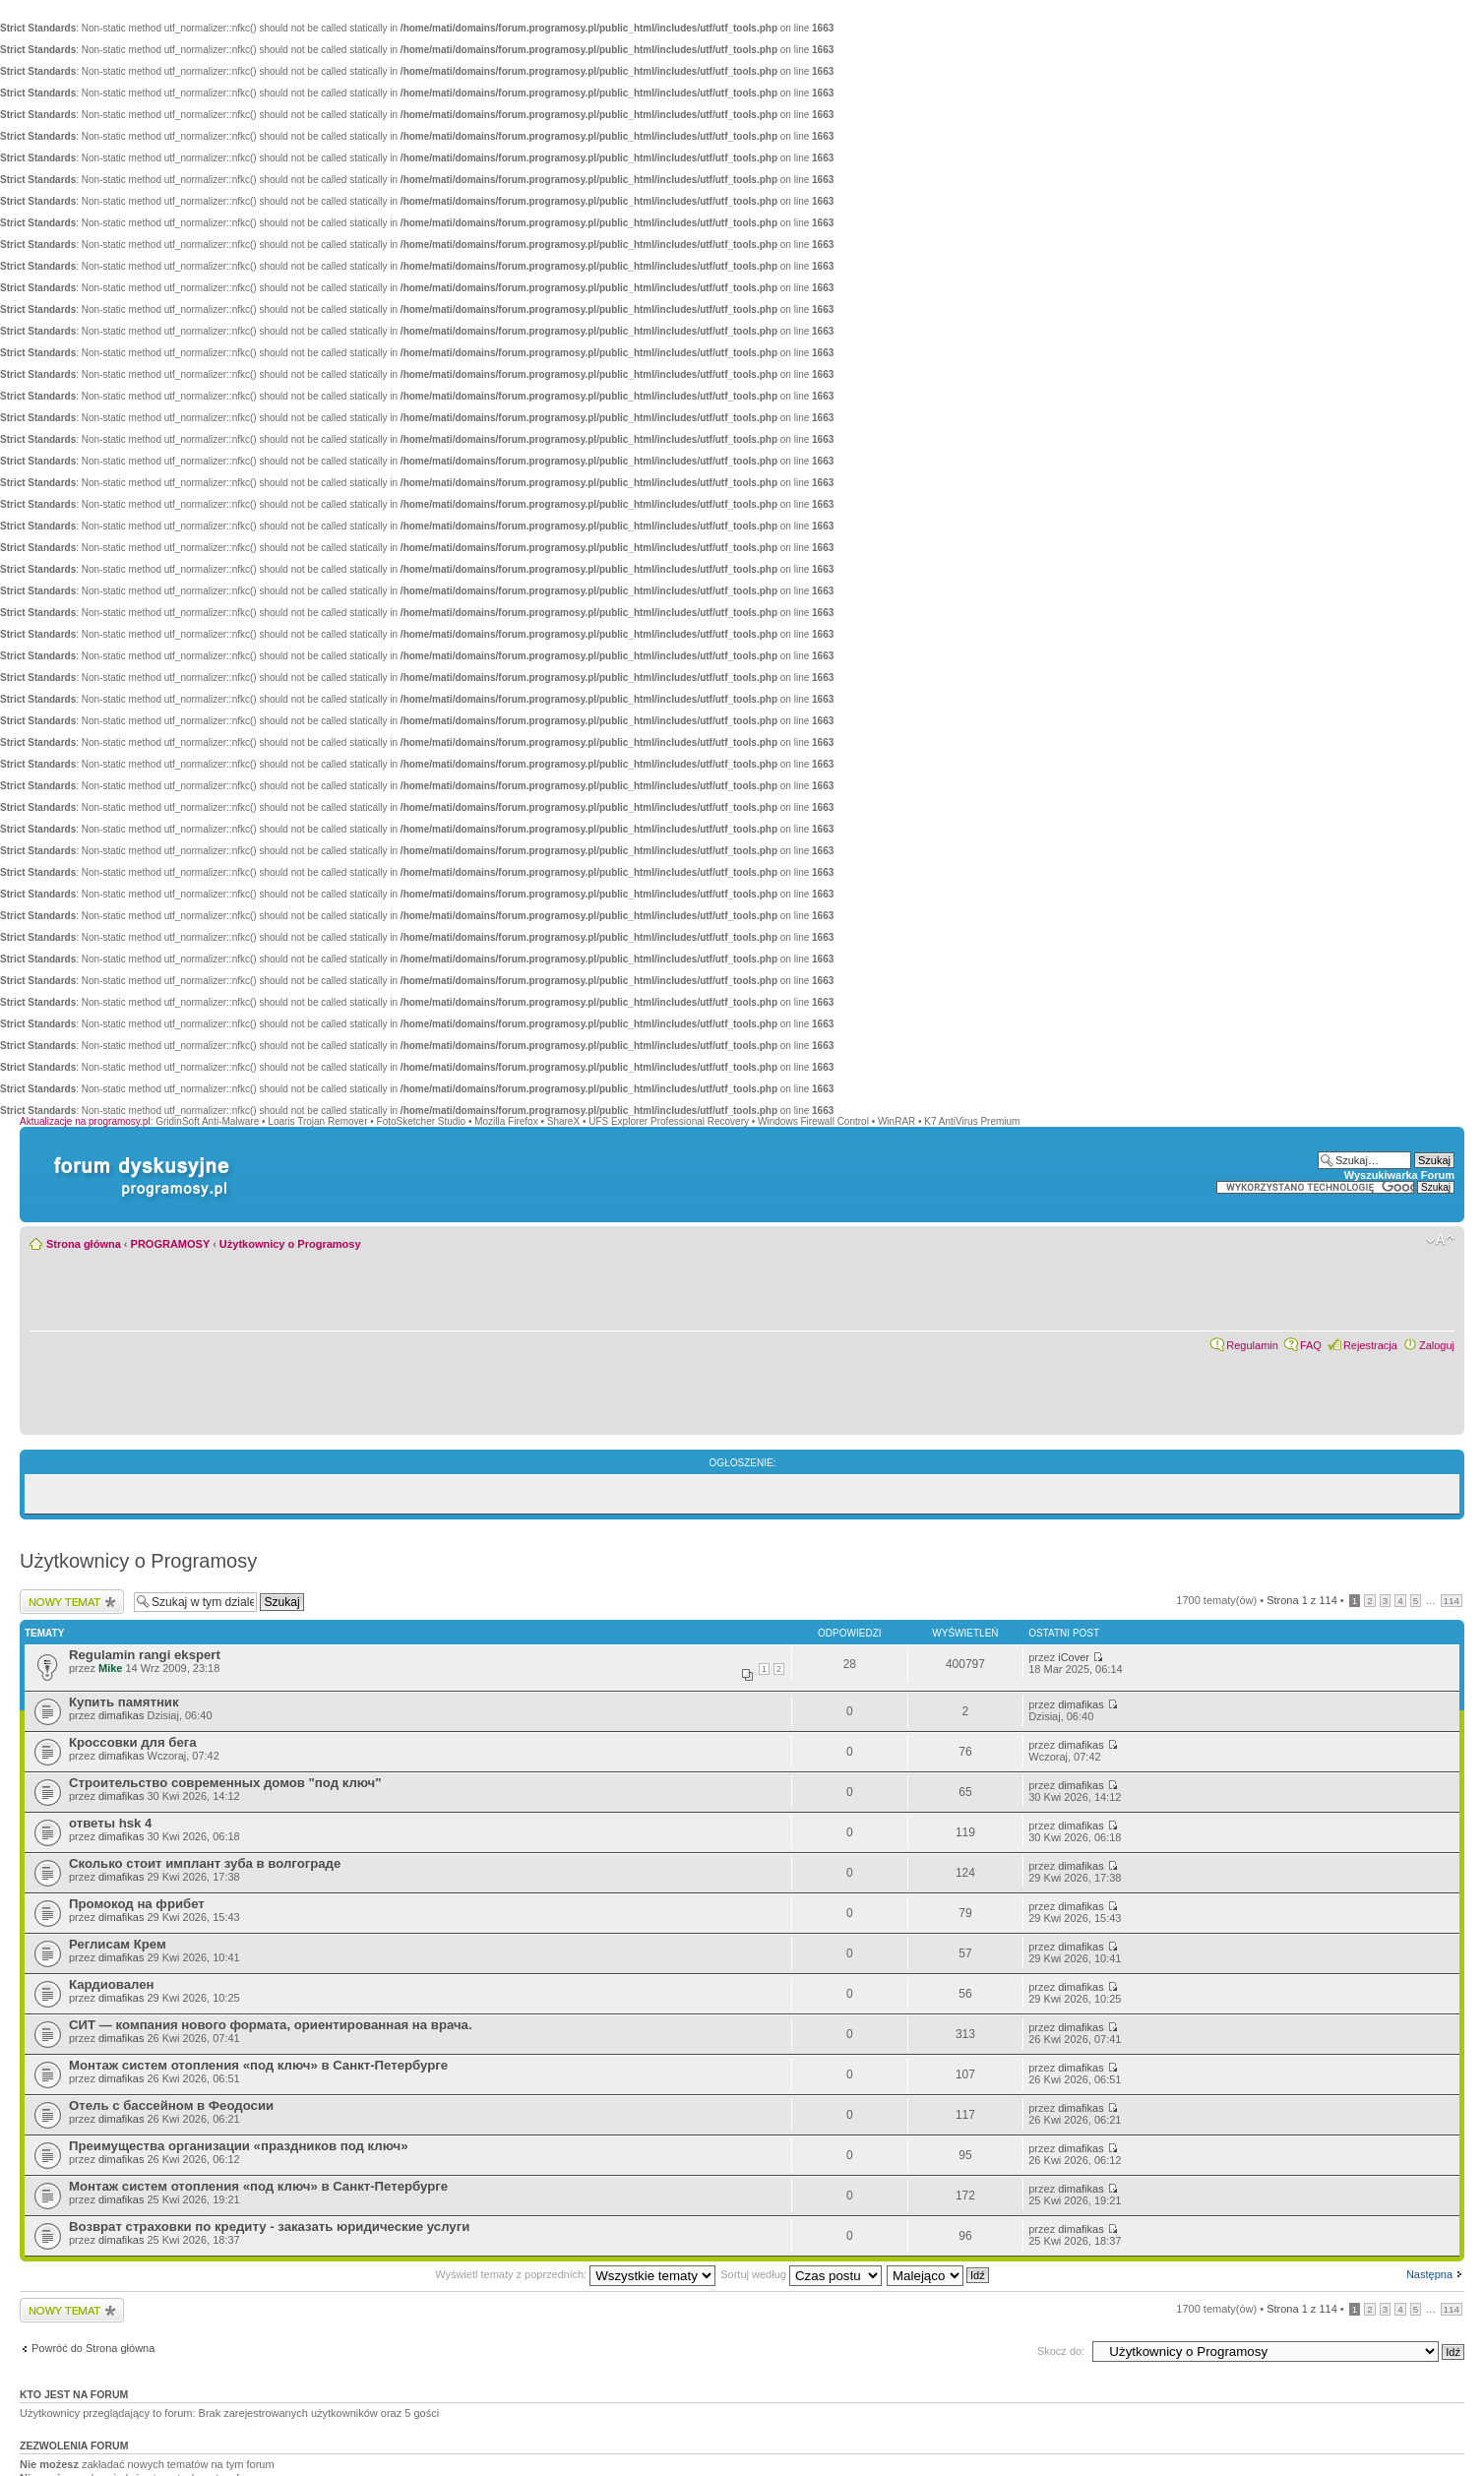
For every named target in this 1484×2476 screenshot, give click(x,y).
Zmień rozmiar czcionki (1440, 1240)
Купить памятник (124, 1702)
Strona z (1302, 1600)
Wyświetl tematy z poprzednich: (575, 2274)
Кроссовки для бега (133, 1742)
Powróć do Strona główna (93, 2348)
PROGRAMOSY (170, 1244)
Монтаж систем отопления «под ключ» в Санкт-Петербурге (258, 2065)
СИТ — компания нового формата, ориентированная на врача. (270, 2024)
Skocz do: (1060, 2351)
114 (1451, 1600)
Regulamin (1252, 1345)
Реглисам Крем (117, 1944)
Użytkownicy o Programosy (290, 1244)
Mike (110, 1668)
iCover (1073, 1657)
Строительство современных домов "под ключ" (225, 1782)
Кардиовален (112, 1984)
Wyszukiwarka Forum (1399, 1175)
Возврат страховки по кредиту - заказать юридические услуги (269, 2226)
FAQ (1311, 1345)
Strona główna (83, 1244)
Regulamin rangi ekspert (144, 1654)
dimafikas (121, 1715)
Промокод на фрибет (137, 1903)
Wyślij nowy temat (72, 1601)
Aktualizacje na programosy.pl (85, 1121)
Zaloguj (1436, 1345)
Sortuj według (801, 2274)
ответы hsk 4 (110, 1823)
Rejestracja (1370, 1345)
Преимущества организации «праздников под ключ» (238, 2145)
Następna (1429, 2274)
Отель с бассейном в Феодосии (171, 2105)
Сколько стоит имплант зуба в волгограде (204, 1863)
